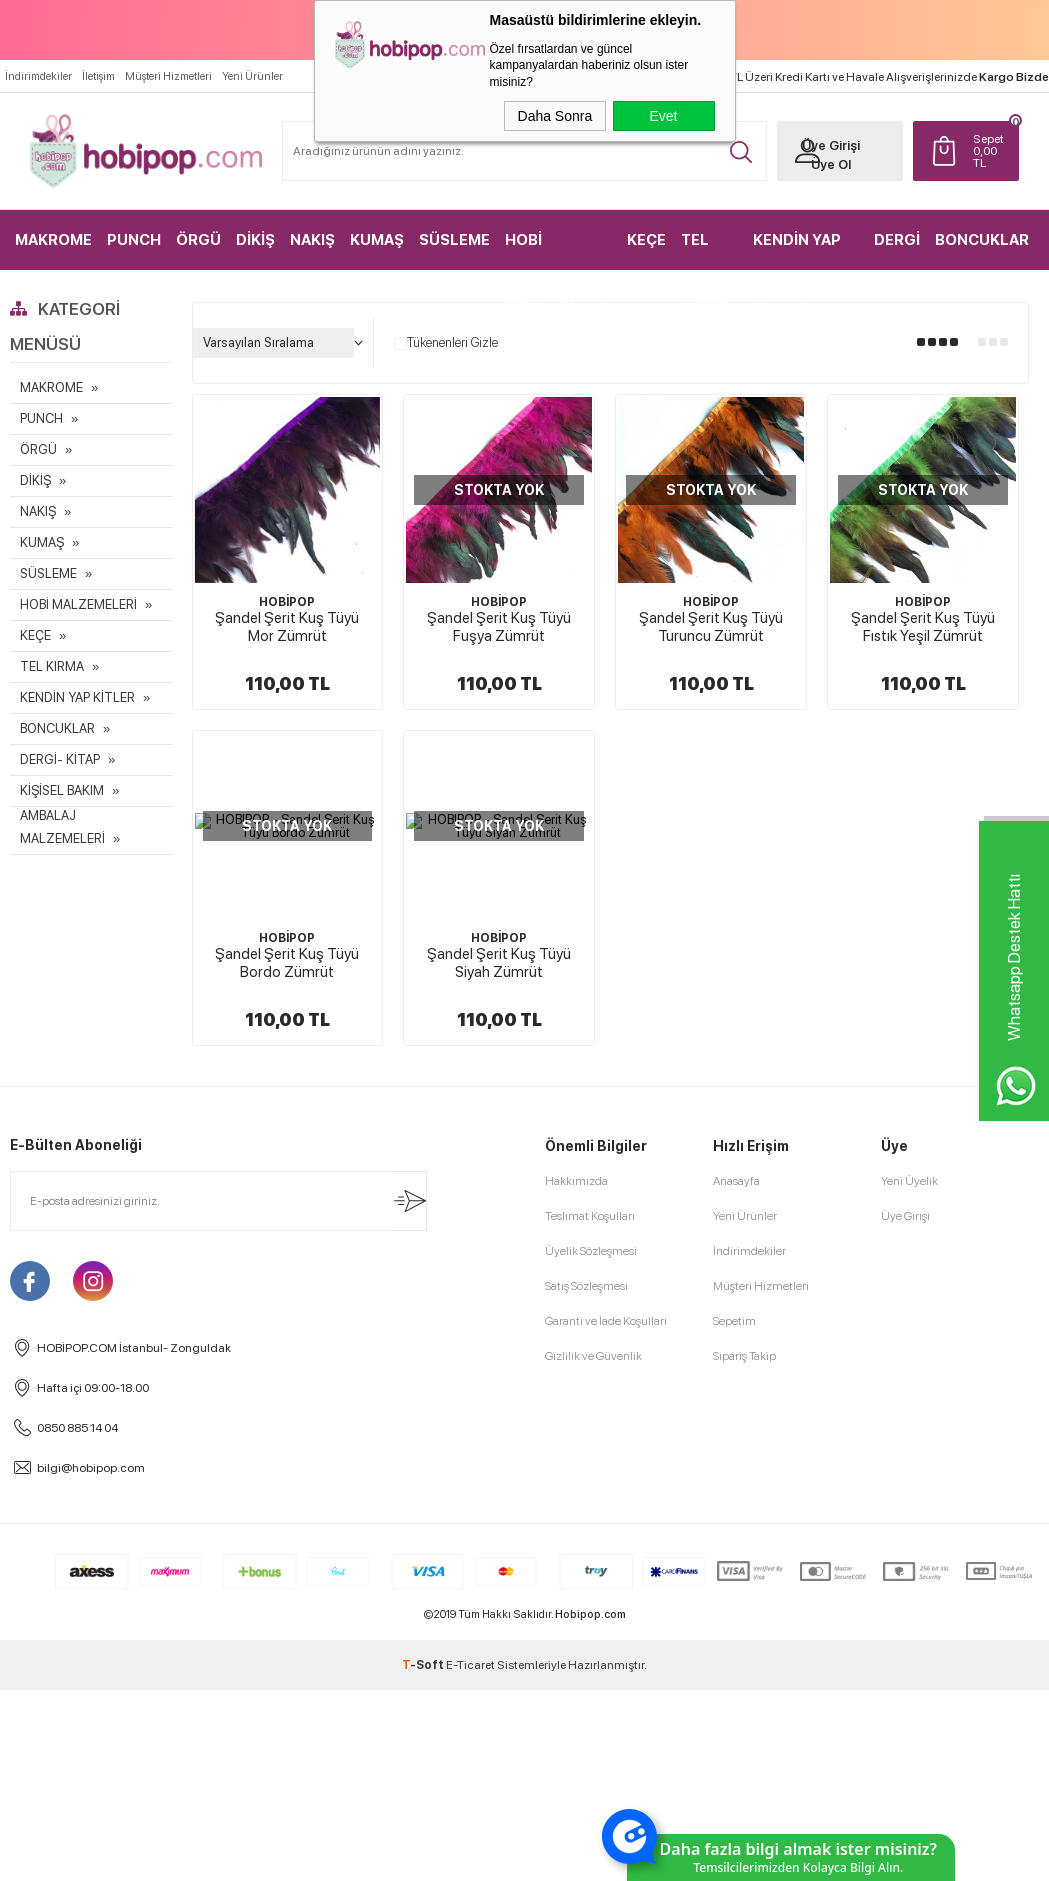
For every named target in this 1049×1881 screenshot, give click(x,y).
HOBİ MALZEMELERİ (555, 249)
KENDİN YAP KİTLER (797, 249)
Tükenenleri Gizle (446, 343)
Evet (663, 116)
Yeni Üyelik (909, 1181)
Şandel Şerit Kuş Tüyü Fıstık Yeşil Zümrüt (923, 627)
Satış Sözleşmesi (586, 1286)
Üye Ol (825, 163)
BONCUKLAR (982, 239)
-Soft (424, 1665)
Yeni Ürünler (252, 75)
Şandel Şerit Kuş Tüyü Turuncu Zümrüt (711, 627)
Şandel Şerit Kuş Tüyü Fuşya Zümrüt (499, 627)
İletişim (98, 75)
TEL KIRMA (704, 249)
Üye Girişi (825, 144)
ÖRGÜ (198, 239)
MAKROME (53, 239)
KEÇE (646, 239)
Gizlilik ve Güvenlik (593, 1356)
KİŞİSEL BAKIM (62, 790)
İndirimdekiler (38, 75)
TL (985, 150)
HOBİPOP (287, 602)
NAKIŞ (312, 239)
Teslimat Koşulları (590, 1216)
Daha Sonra (555, 116)
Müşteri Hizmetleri (168, 75)
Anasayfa (736, 1181)
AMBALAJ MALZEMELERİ (62, 827)
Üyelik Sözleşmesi (591, 1251)
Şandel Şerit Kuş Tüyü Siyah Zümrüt (499, 963)
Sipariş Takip (744, 1356)
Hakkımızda (576, 1181)
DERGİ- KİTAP (60, 759)
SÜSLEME (454, 239)
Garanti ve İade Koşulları (606, 1321)
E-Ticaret (470, 1665)
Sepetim (734, 1321)
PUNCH (134, 239)
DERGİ (898, 239)
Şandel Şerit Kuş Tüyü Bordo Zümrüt (287, 963)
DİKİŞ (255, 239)
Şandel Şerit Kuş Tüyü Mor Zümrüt (287, 627)
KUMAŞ (377, 239)
